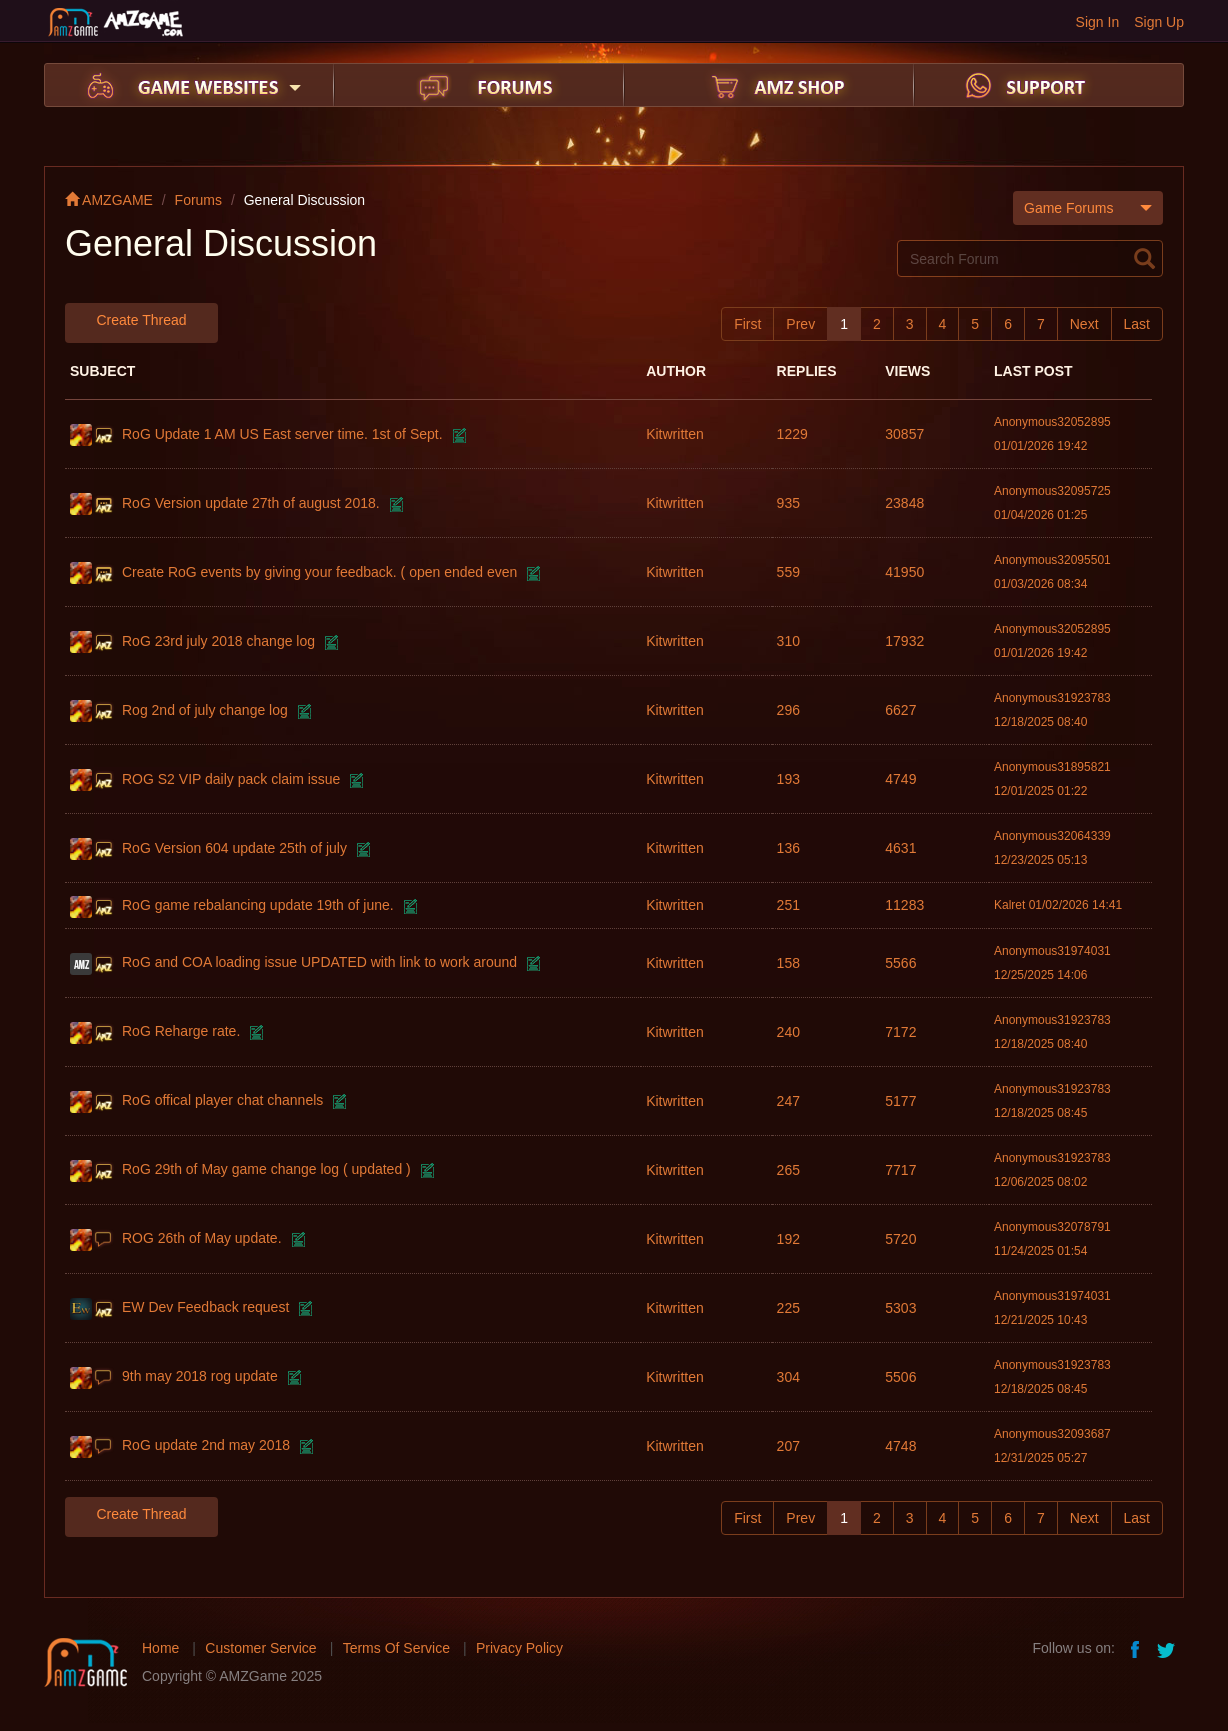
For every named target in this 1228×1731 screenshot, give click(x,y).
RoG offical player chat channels (222, 1100)
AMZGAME (109, 200)
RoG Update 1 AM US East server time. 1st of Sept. (282, 434)
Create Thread (141, 320)
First (747, 324)
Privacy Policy (519, 1648)
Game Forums (1088, 207)
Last (1137, 324)
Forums (198, 200)
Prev (800, 324)
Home (160, 1648)
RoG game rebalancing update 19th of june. (258, 905)
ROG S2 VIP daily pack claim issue (231, 779)
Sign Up (1159, 22)
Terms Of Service (396, 1648)
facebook (1136, 1648)
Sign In (1098, 22)
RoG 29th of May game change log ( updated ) (266, 1169)
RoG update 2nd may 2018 (206, 1445)
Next (1084, 324)
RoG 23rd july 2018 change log (218, 641)
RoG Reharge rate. (181, 1031)
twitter (1168, 1648)
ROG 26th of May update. (202, 1238)
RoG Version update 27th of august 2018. (251, 503)
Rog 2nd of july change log (205, 710)
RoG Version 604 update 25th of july (234, 848)
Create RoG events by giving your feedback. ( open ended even (319, 572)
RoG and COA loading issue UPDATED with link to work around (319, 962)
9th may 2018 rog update (200, 1376)
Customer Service (260, 1648)
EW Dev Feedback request (205, 1307)
